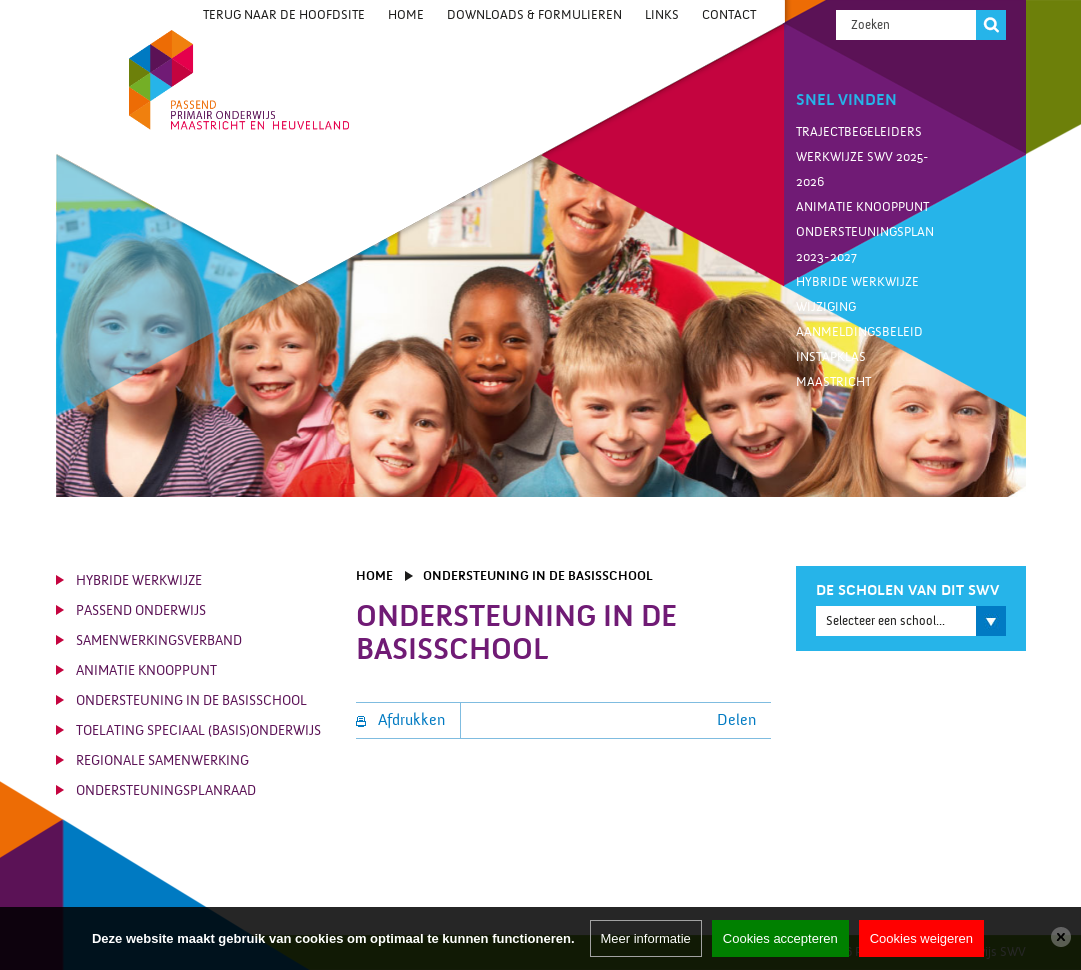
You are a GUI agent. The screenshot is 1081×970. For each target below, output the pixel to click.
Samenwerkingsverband (159, 641)
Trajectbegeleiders (859, 132)
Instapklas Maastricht (833, 369)
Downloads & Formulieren (534, 15)
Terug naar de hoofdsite (284, 15)
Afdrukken (400, 720)
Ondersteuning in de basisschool (191, 701)
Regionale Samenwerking (162, 761)
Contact (729, 15)
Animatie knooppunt (862, 207)
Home (406, 15)
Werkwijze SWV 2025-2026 (862, 169)
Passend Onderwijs (141, 611)
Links (662, 15)
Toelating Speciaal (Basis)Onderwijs (198, 731)
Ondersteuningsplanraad (166, 791)
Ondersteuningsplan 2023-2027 (865, 244)
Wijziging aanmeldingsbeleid (859, 319)
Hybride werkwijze (857, 282)
